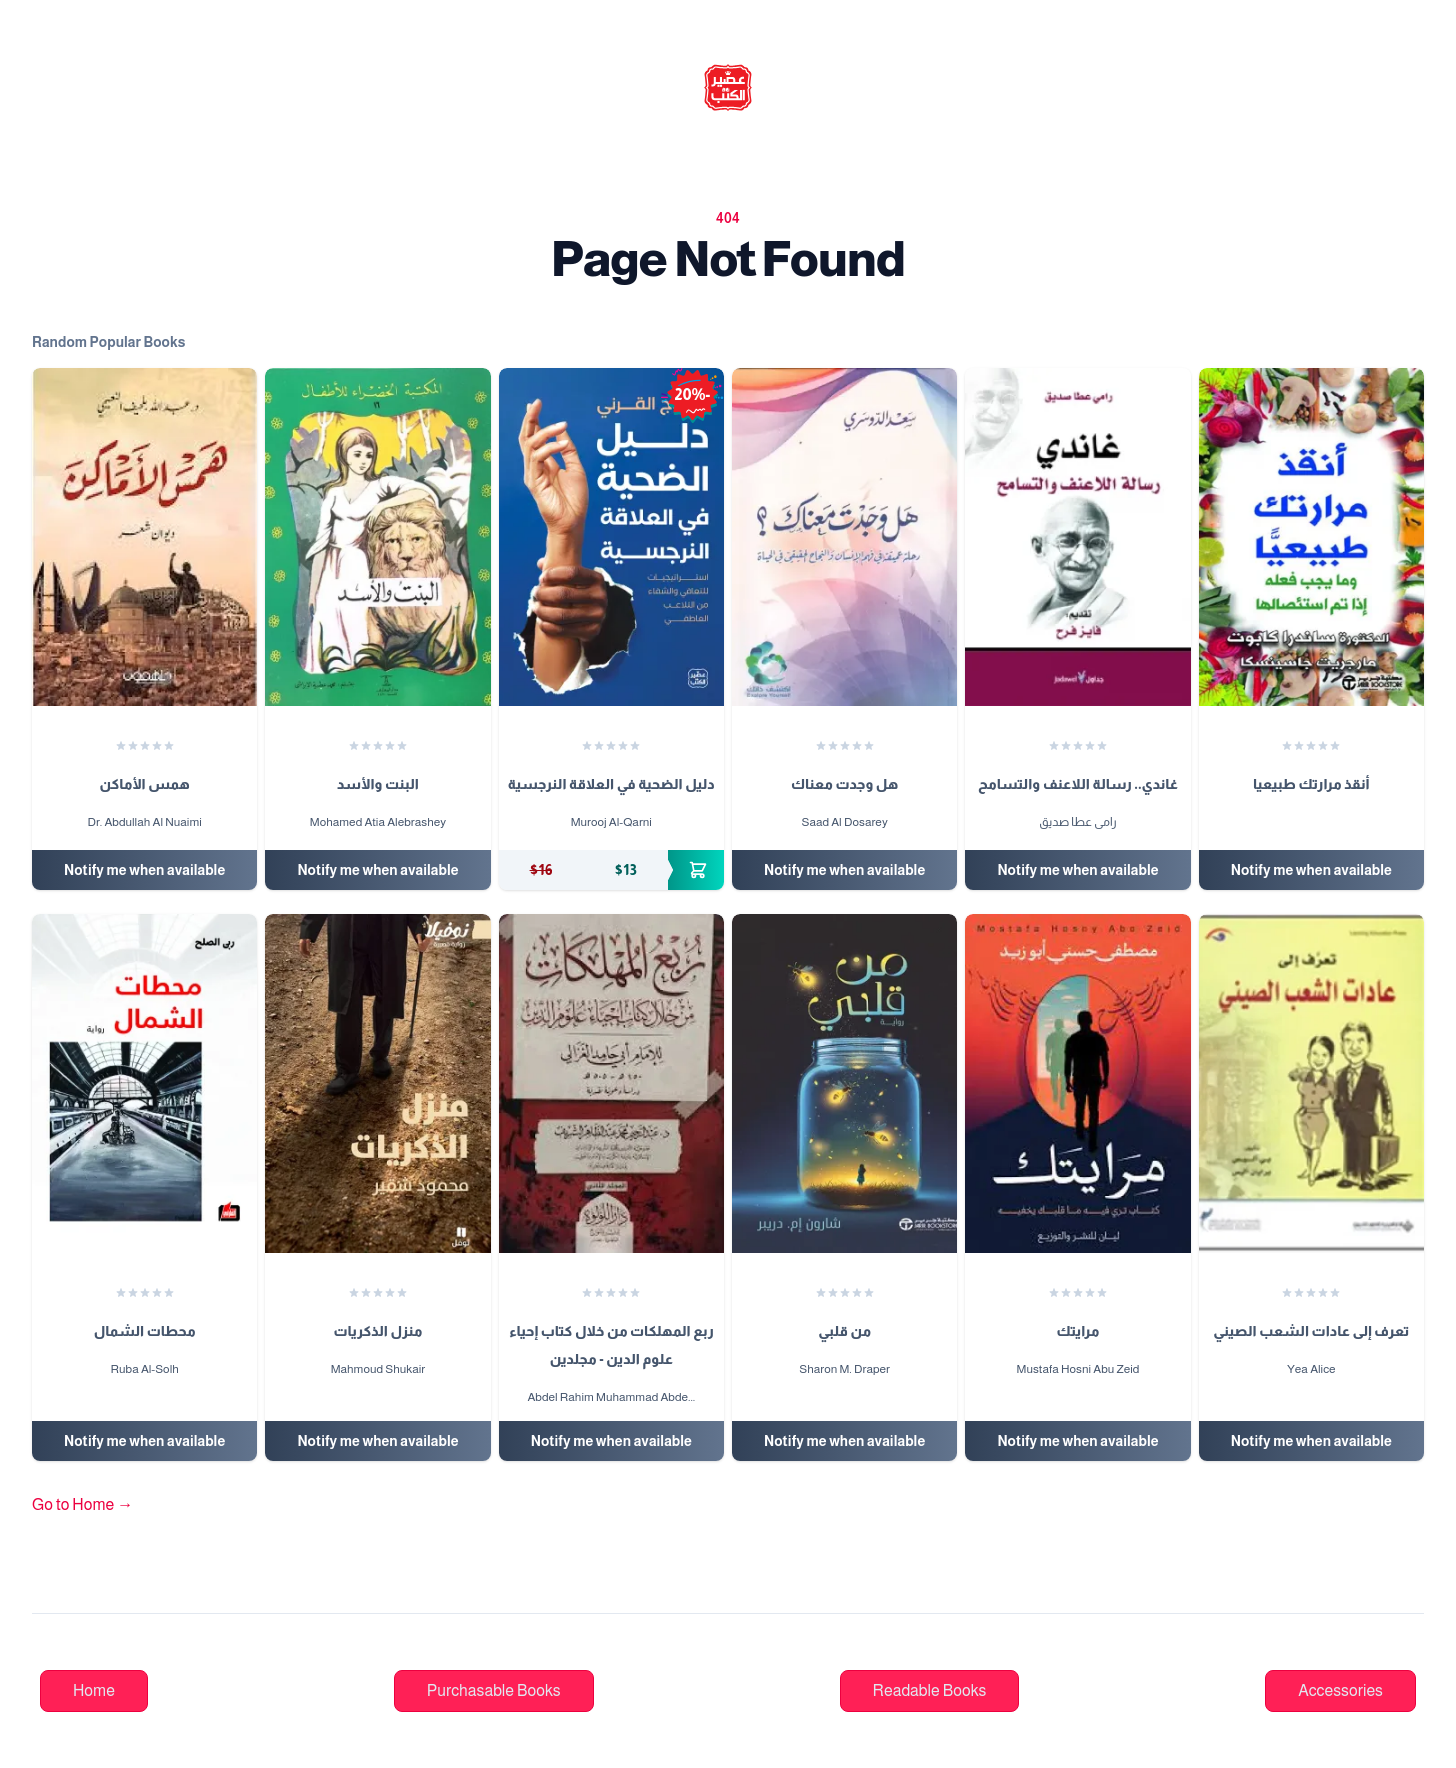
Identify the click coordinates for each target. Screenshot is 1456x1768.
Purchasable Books (494, 1690)
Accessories (1340, 1690)
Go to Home (82, 1504)
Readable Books (930, 1690)
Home (94, 1690)
